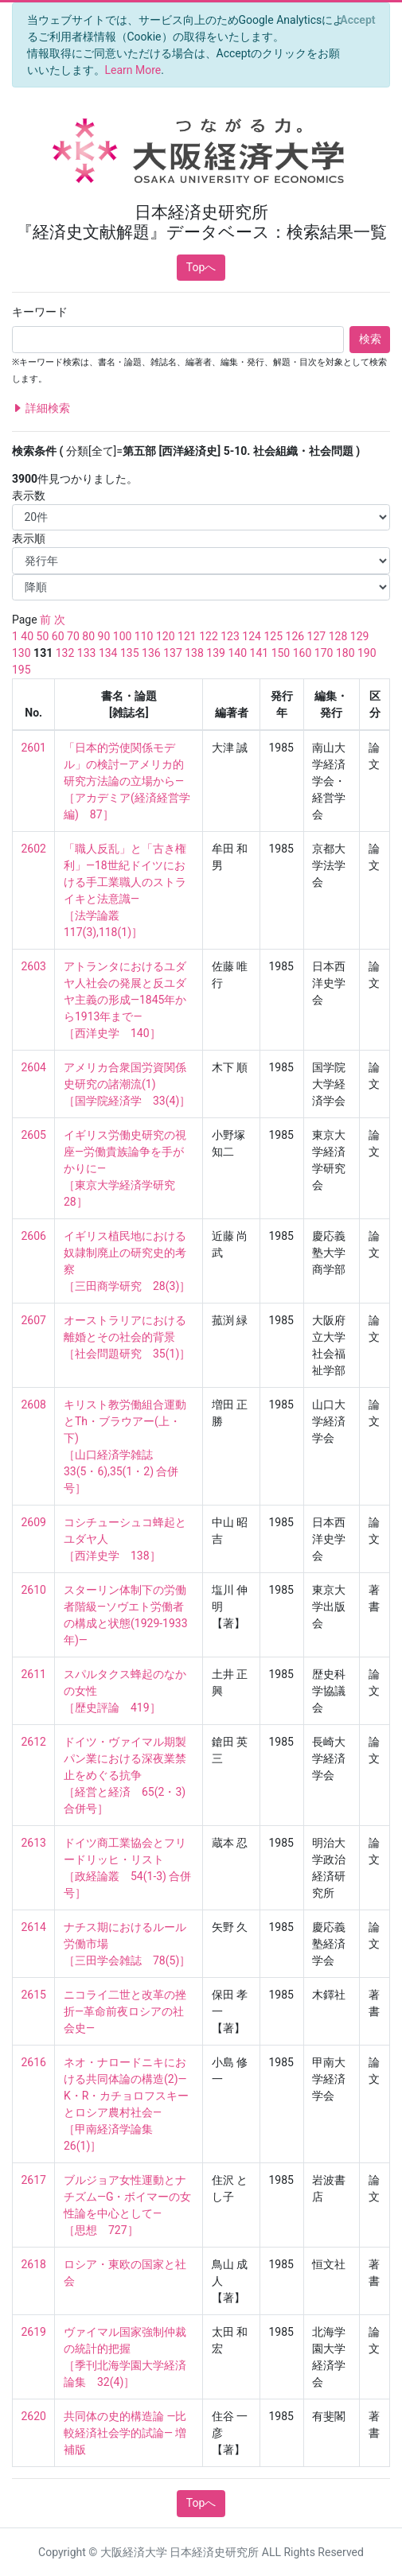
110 (144, 636)
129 (359, 636)
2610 (33, 1589)
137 (172, 653)
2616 (33, 2062)
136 (151, 653)
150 (281, 653)
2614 (33, 1927)
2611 (33, 1674)
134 (108, 653)
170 (324, 653)
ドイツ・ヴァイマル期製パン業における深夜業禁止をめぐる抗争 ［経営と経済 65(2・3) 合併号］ (126, 1775)
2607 (33, 1320)
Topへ (201, 267)
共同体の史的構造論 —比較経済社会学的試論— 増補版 (125, 2433)
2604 (33, 1067)
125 (273, 636)
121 (187, 636)
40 (27, 636)
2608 (33, 1404)
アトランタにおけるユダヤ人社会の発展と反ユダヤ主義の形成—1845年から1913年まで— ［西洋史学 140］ (125, 999)
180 (345, 653)
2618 (33, 2264)
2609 (33, 1522)
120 (165, 636)
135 (129, 653)
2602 (33, 848)
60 (58, 636)
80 (88, 636)
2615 (33, 1994)
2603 (33, 966)
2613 (33, 1842)
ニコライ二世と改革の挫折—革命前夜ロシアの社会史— (125, 2011)
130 (21, 653)
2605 (33, 1135)
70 (73, 636)
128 (338, 636)
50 (43, 636)
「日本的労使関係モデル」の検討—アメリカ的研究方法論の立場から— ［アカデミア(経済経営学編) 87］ (127, 781)
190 (367, 653)
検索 (370, 338)
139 (215, 653)
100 (122, 636)
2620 (33, 2416)
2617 (33, 2180)
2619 (33, 2331)
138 (194, 653)
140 (237, 653)
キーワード (40, 311)
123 (230, 636)
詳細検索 (41, 408)
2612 (33, 1741)
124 (251, 636)
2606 (33, 1236)
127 (316, 636)
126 (295, 636)
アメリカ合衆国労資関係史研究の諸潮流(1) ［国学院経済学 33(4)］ (127, 1084)
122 (208, 636)
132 (65, 653)
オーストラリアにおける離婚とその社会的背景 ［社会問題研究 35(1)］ (127, 1337)
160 (302, 653)
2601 (33, 747)
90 (104, 636)
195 (21, 669)
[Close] (357, 20)
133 (86, 653)
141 (259, 653)
